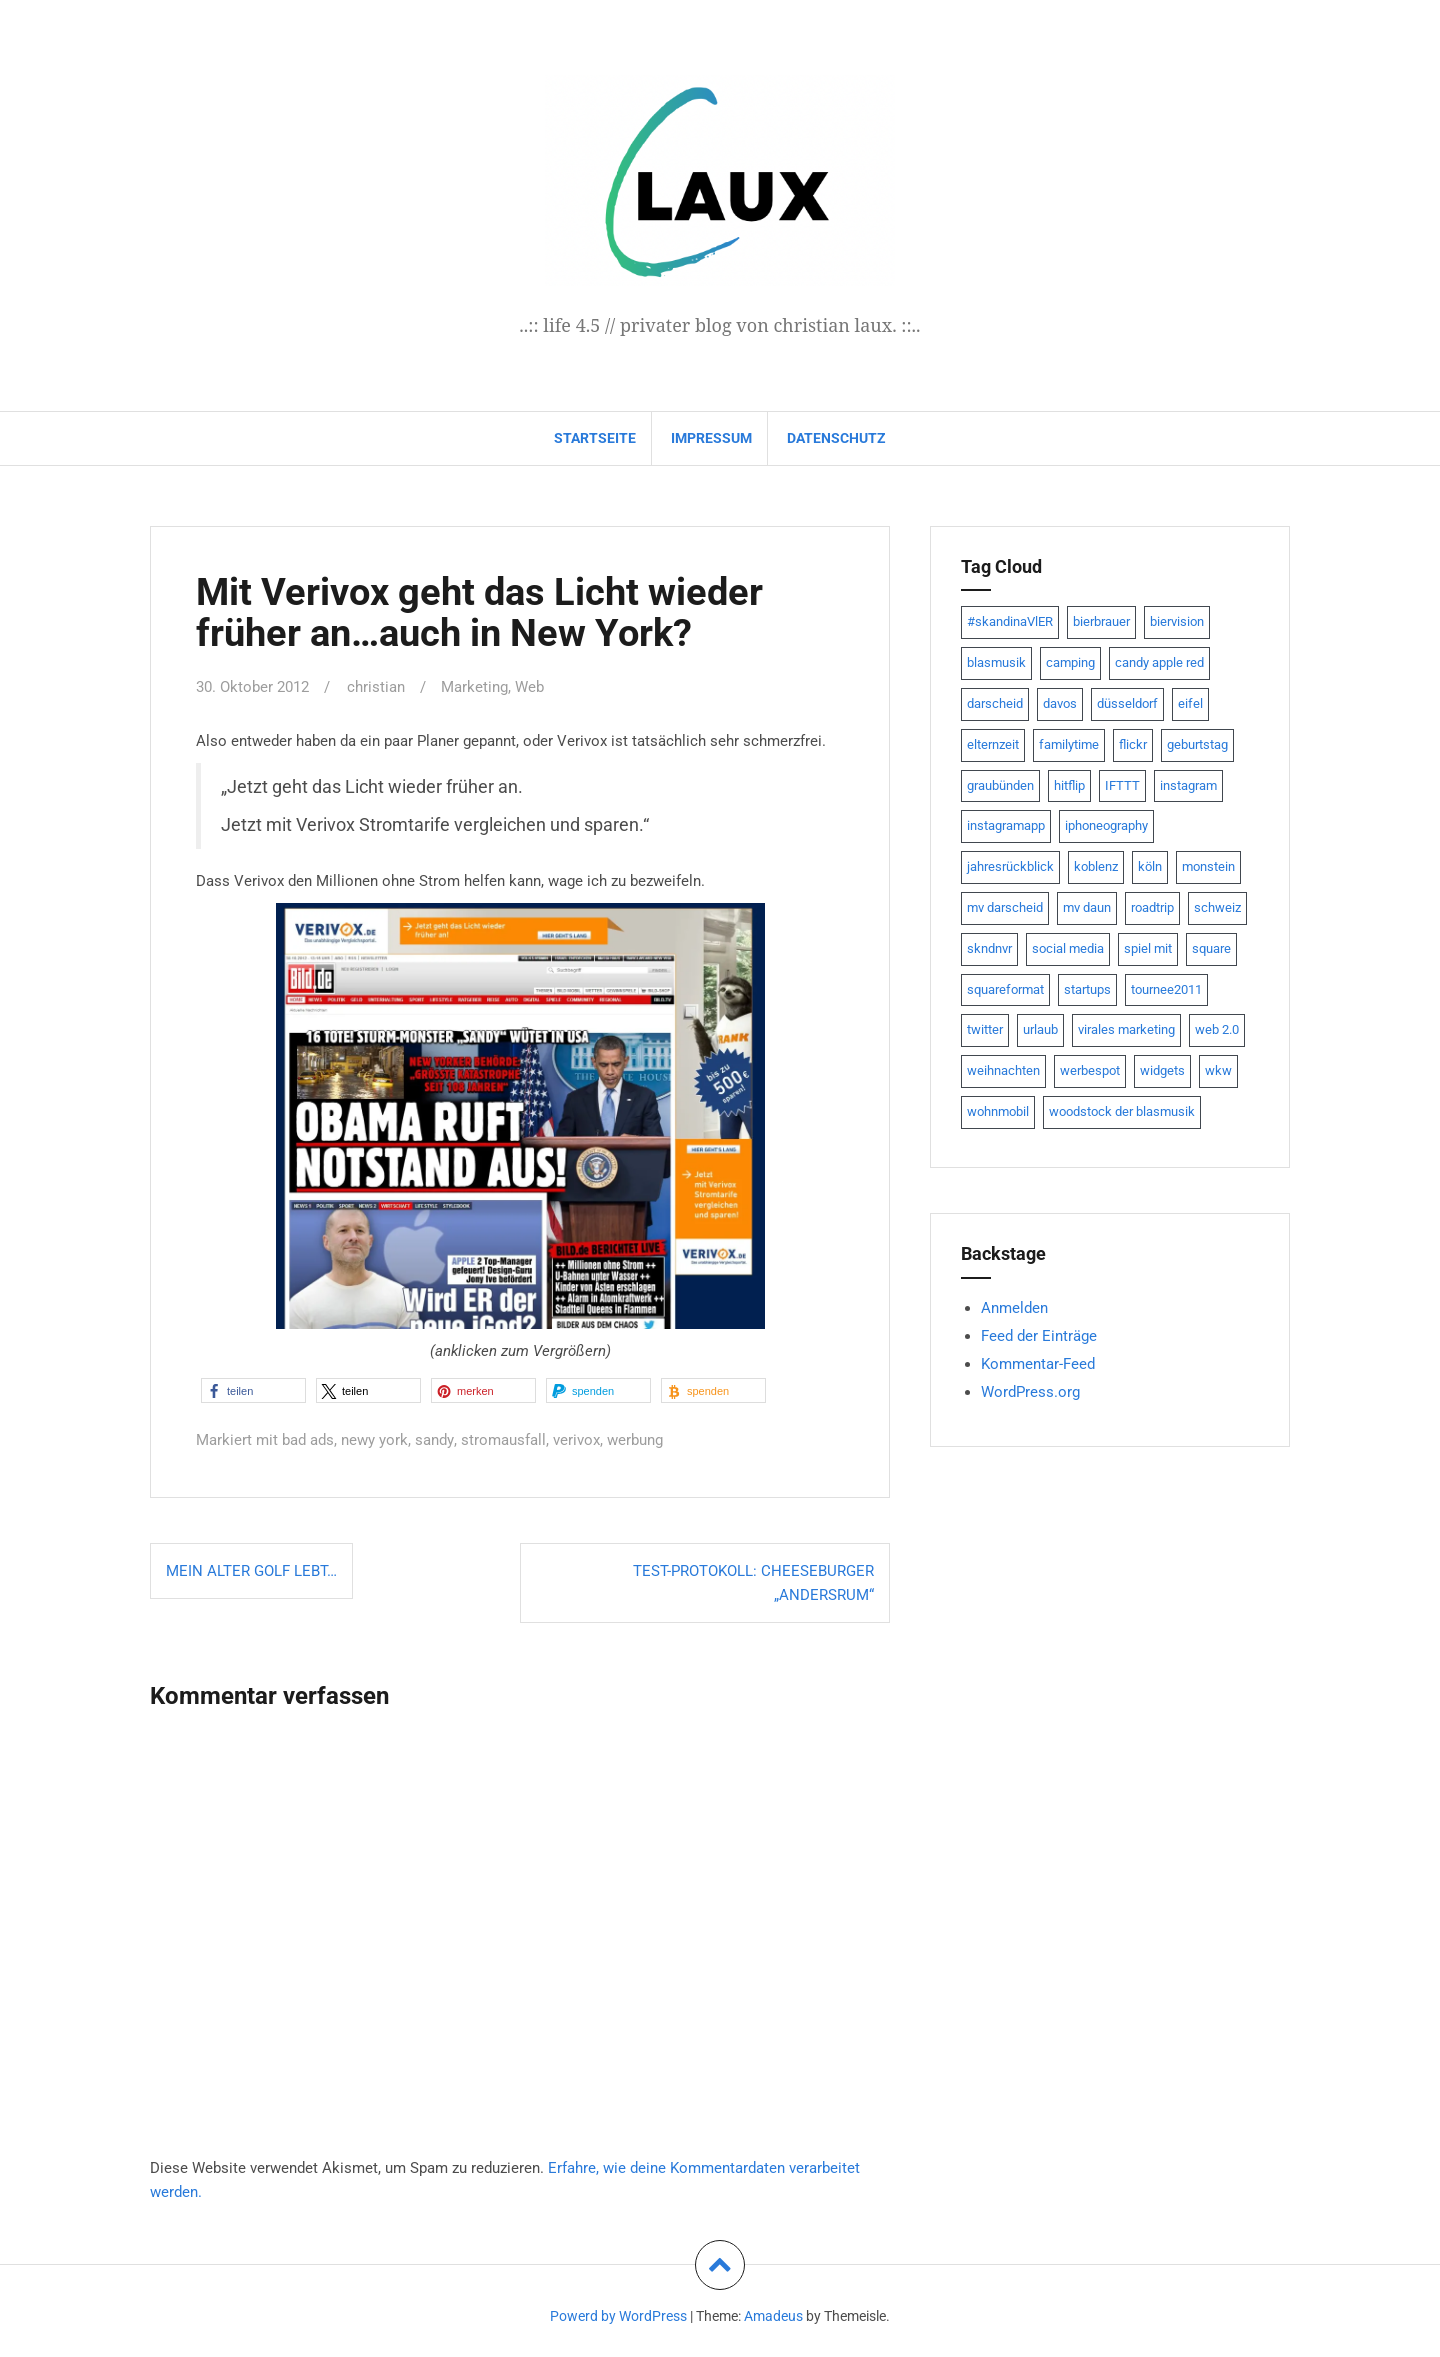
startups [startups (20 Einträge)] (1087, 989)
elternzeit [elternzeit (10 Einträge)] (993, 744)
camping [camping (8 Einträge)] (1070, 662)
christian (376, 687)
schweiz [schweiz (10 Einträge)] (1217, 907)
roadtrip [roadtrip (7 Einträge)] (1152, 907)
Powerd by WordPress (618, 2316)
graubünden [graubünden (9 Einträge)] (1000, 785)
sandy (434, 1440)
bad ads (308, 1440)
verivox (575, 1440)
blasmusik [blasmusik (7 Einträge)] (996, 662)
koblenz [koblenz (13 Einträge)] (1096, 866)
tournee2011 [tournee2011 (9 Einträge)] (1166, 989)
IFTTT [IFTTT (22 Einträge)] (1122, 785)
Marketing (474, 687)
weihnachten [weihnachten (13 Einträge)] (1003, 1070)
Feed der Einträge (1039, 1336)
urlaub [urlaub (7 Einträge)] (1040, 1029)
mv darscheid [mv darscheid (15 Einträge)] (1005, 907)
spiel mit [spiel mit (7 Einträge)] (1148, 948)
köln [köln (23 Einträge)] (1150, 866)
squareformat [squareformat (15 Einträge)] (1005, 989)
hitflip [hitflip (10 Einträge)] (1069, 785)
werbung (634, 1440)
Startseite (595, 438)
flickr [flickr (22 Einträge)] (1133, 744)
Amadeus (773, 2316)
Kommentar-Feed (1038, 1364)
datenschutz (836, 438)
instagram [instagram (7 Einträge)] (1188, 785)
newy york (374, 1440)
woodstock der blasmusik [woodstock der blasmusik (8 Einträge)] (1122, 1111)
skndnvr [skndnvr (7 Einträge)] (989, 948)
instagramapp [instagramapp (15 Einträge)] (1006, 825)
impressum (711, 438)
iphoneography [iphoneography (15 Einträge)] (1106, 825)
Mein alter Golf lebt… (251, 1571)
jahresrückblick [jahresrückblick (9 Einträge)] (1010, 866)
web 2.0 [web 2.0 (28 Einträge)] (1217, 1029)
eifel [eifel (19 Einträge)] (1190, 703)
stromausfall (502, 1440)
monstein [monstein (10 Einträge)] (1208, 866)
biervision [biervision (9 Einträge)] (1177, 621)
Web (529, 687)
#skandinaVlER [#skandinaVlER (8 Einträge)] (1010, 621)
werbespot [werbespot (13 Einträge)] (1090, 1070)
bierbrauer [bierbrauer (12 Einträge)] (1101, 621)
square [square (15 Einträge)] (1211, 948)
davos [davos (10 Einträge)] (1060, 703)
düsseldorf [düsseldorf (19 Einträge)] (1127, 703)
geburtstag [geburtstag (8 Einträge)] (1197, 744)
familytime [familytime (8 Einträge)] (1069, 744)
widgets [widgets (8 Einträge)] (1162, 1070)
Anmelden (1014, 1308)
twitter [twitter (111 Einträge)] (985, 1029)
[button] (253, 1390)
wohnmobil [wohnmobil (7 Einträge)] (998, 1111)
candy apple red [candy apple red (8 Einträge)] (1159, 662)
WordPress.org (1030, 1392)
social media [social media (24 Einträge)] (1068, 948)
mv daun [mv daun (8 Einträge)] (1087, 907)
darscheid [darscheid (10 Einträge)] (995, 703)
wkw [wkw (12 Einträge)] (1218, 1070)
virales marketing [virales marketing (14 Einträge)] (1126, 1029)
